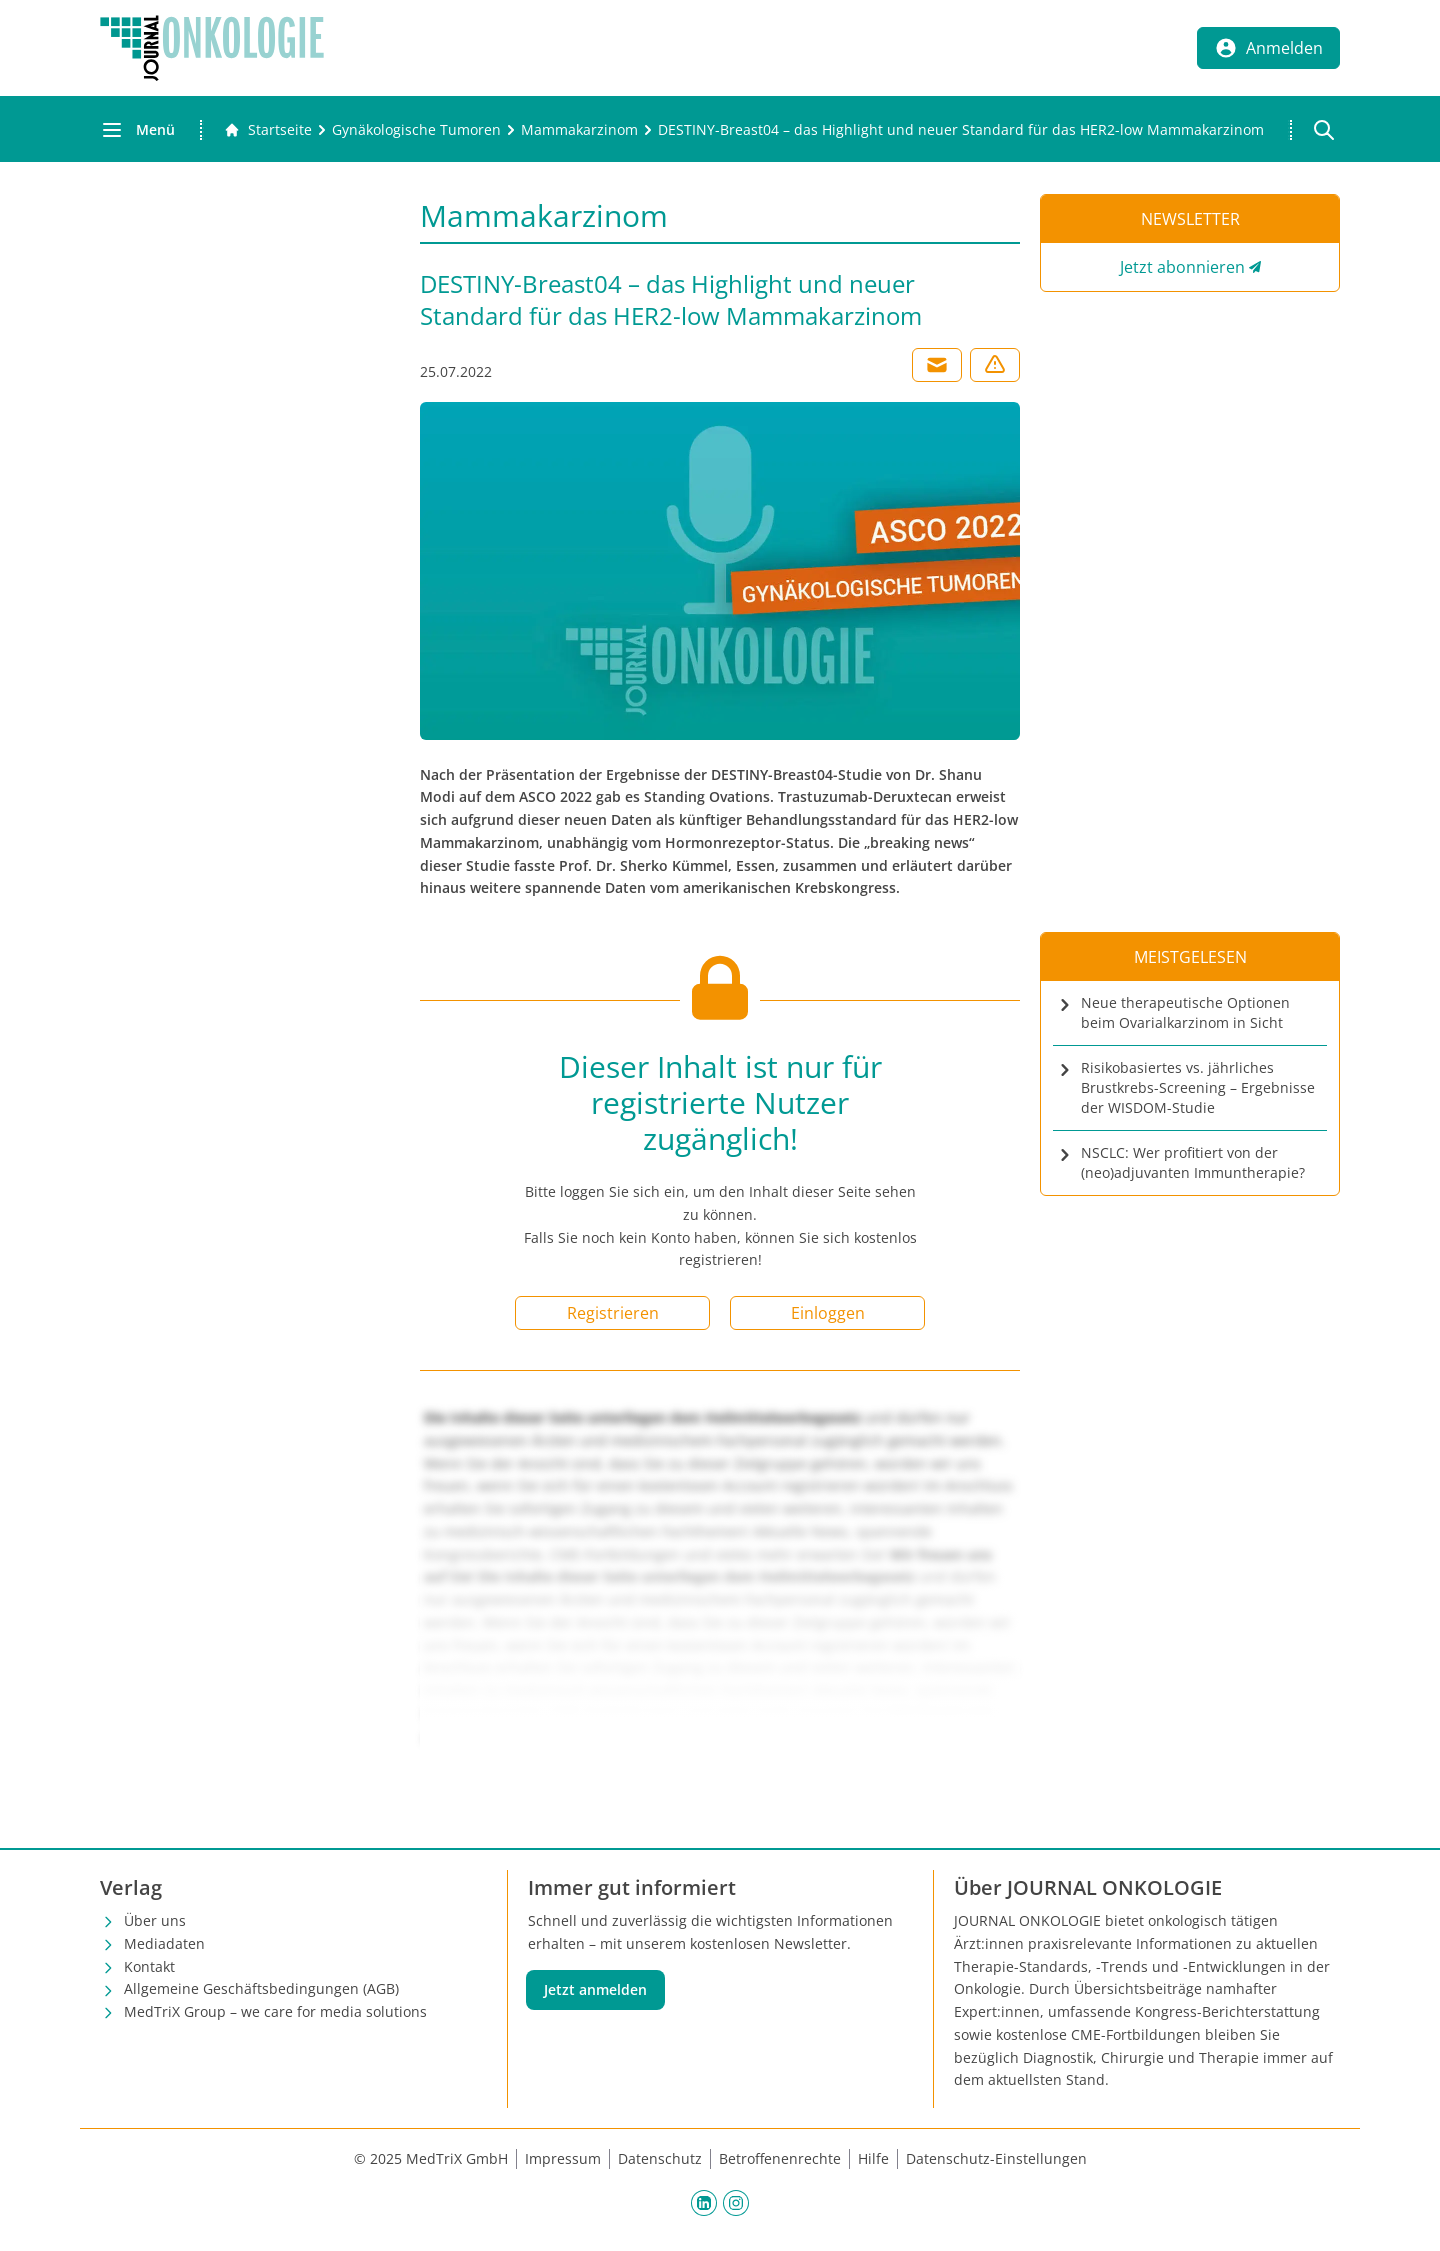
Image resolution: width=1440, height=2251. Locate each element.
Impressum (563, 2158)
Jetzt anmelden (595, 1989)
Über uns (155, 1920)
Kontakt (149, 1966)
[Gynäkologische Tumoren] (416, 130)
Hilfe (873, 2158)
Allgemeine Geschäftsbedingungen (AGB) (261, 1988)
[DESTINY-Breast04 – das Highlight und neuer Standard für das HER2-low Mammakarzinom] (961, 130)
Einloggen (828, 1313)
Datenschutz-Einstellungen (996, 2158)
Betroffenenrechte (780, 2158)
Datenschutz (660, 2158)
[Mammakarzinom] (579, 130)
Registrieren (613, 1313)
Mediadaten (164, 1943)
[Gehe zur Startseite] (268, 130)
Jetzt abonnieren (1182, 267)
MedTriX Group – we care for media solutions (275, 2011)
